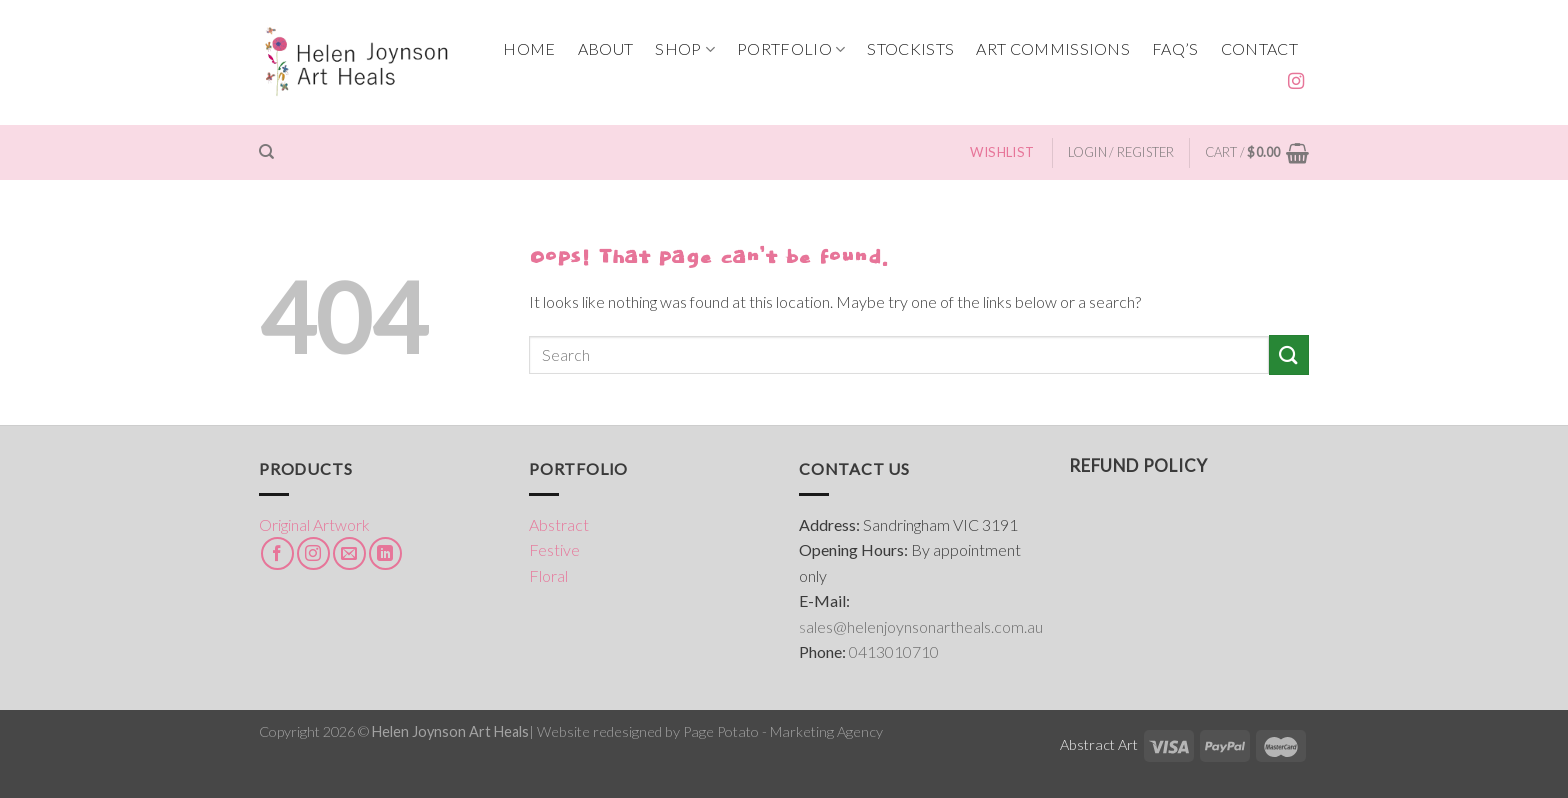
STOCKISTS (910, 48)
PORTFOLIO (791, 49)
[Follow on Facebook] (277, 553)
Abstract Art (1099, 744)
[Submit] (1289, 354)
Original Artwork (314, 524)
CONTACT (1259, 48)
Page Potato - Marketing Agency (783, 731)
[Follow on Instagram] (1296, 82)
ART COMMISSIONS (1053, 48)
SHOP (685, 49)
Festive (554, 549)
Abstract (559, 524)
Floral (548, 575)
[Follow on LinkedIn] (385, 553)
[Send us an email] (349, 553)
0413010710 (894, 651)
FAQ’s (1175, 48)
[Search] (266, 152)
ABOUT (606, 48)
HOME (529, 48)
